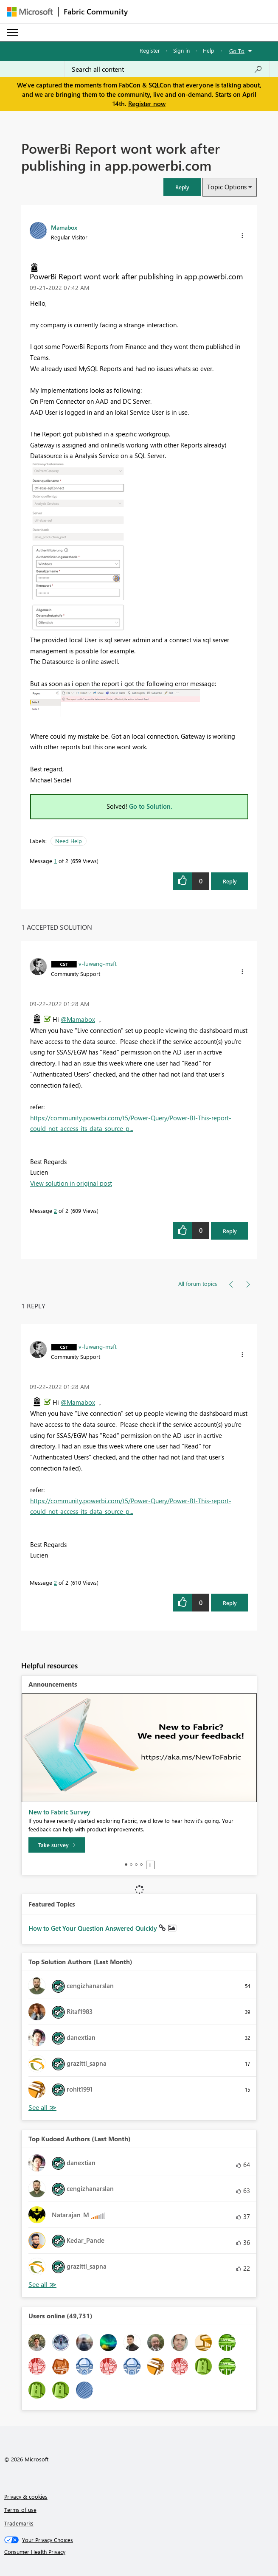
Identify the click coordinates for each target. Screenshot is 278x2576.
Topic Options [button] (227, 187)
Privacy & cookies (26, 2496)
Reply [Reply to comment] (230, 1231)
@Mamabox (78, 1019)
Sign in (181, 50)
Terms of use (20, 2509)
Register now (147, 103)
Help (208, 50)
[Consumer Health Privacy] (139, 2552)
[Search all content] (167, 69)
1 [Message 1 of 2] (55, 860)
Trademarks (19, 2523)
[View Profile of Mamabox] (64, 227)
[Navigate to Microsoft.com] (30, 12)
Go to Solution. (150, 806)
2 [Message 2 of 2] (55, 1210)
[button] (182, 187)
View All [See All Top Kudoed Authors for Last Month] (42, 2284)
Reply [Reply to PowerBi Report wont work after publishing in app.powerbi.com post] (230, 881)
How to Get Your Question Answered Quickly (93, 1928)
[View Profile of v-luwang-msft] (98, 963)
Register (150, 50)
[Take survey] (56, 1845)
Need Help (68, 841)
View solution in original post (71, 1183)
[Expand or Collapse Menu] (12, 32)
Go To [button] (236, 50)
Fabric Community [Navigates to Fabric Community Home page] (96, 11)
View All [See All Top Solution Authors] (42, 2107)
